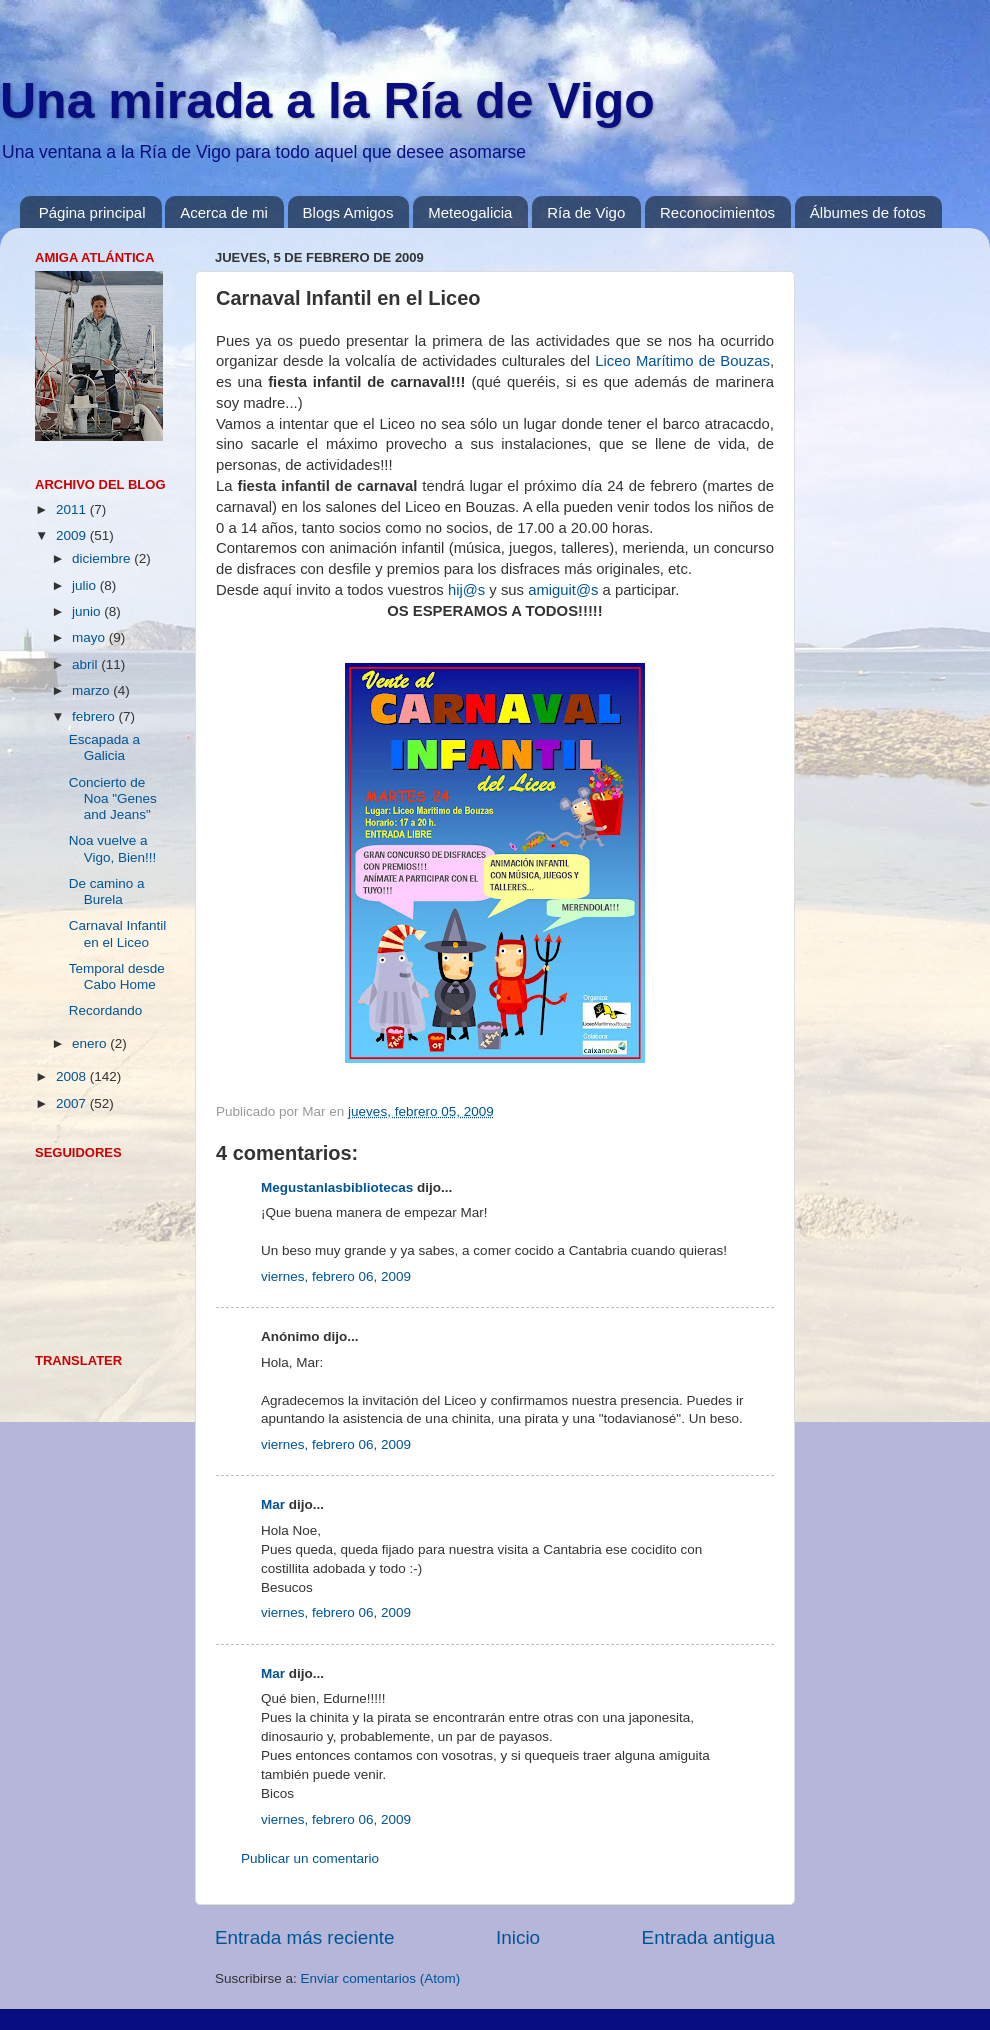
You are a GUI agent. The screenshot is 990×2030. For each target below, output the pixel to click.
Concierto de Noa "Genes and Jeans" (113, 798)
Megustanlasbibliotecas (337, 1187)
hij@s (466, 590)
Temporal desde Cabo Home (117, 976)
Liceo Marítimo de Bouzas (682, 361)
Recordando (106, 1010)
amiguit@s (563, 590)
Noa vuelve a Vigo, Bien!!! (113, 848)
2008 (73, 1076)
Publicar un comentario (310, 1858)
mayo (90, 637)
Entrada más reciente (305, 1937)
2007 (73, 1103)
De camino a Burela (107, 891)
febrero (95, 716)
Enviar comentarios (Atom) (381, 1978)
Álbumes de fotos (868, 212)
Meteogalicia (470, 212)
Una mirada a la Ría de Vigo (327, 101)
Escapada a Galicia (104, 747)
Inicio (518, 1937)
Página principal (92, 212)
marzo (92, 690)
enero (91, 1043)
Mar (273, 1504)
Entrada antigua (708, 1937)
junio (88, 611)
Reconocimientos (717, 212)
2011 (73, 509)
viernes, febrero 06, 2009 (336, 1276)
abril (86, 664)
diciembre (103, 558)
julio (86, 585)
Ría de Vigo (586, 212)
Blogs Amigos (348, 212)
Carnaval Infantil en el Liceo (118, 933)
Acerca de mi (224, 212)
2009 (73, 535)
